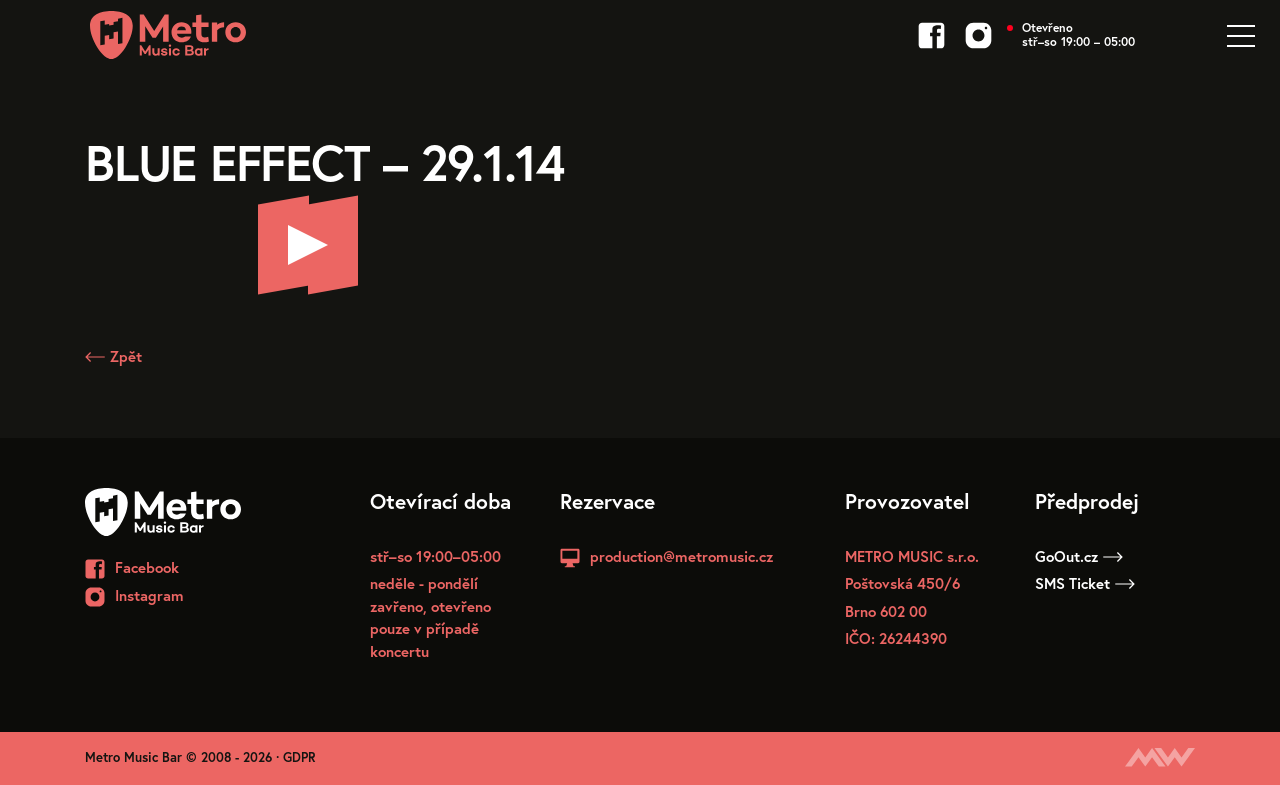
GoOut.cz (1079, 556)
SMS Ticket (1085, 583)
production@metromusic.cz (681, 556)
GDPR (299, 757)
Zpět (113, 356)
